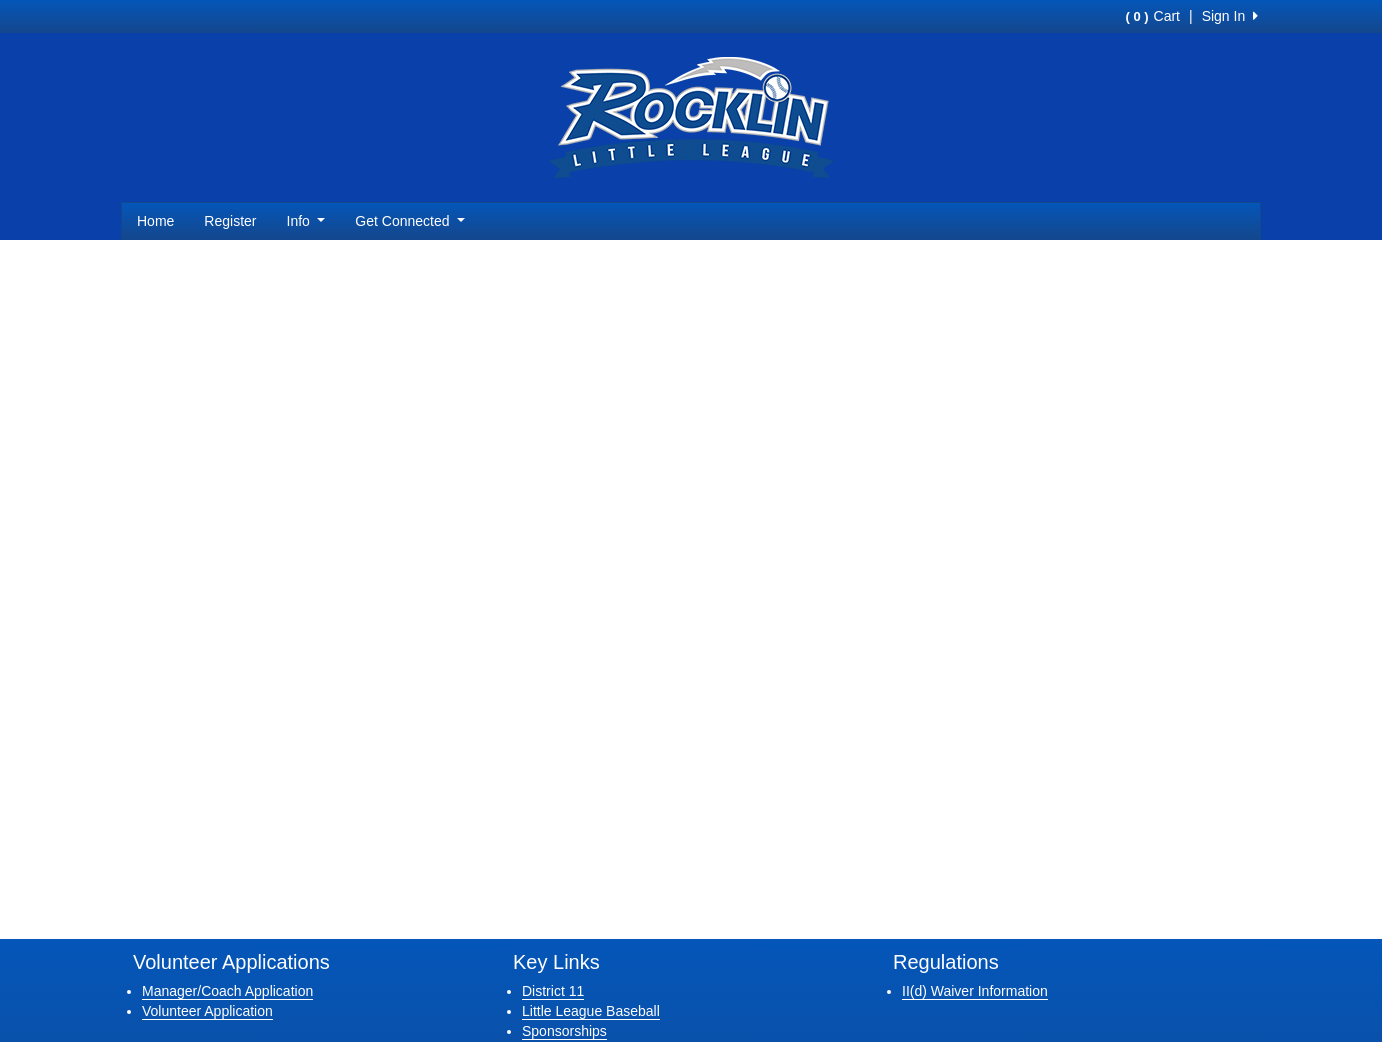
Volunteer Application (207, 1011)
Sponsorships (564, 1031)
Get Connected (410, 221)
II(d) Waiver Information (975, 991)
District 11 (553, 991)
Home (155, 221)
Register (230, 221)
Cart (1153, 16)
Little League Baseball (591, 1011)
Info (306, 221)
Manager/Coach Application (227, 991)
